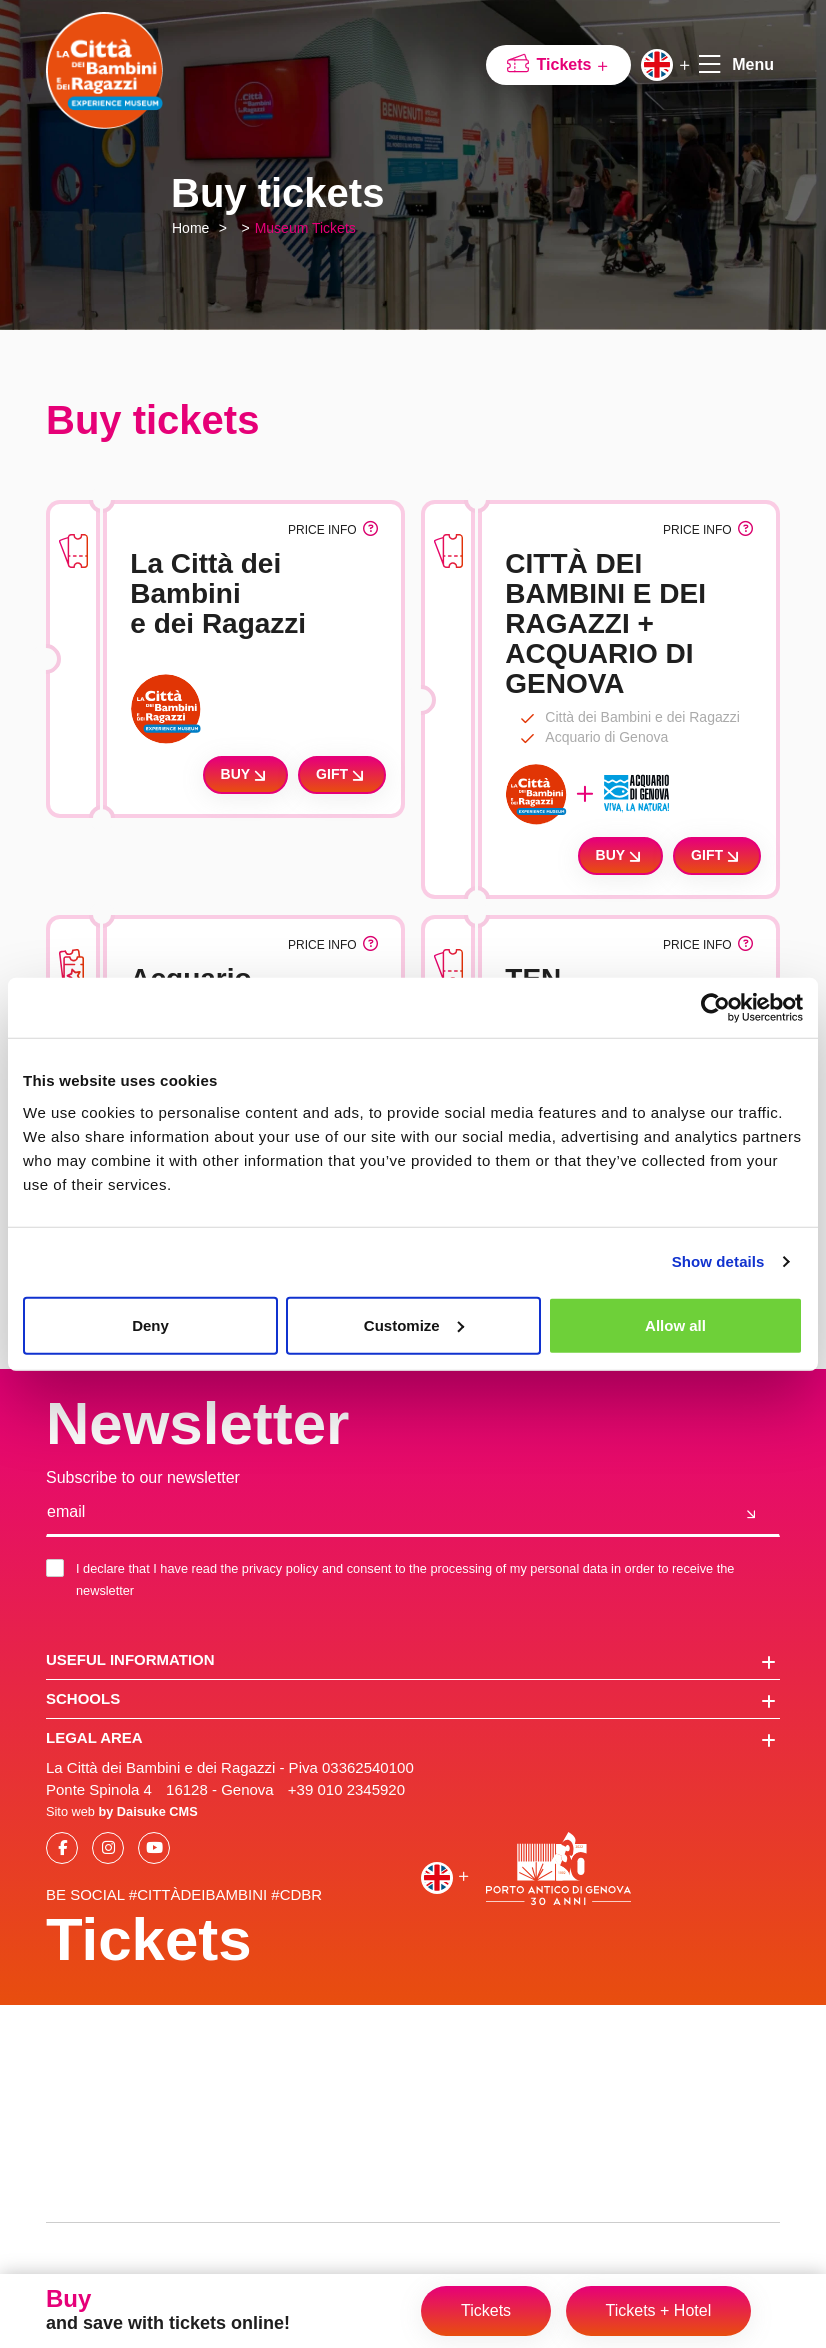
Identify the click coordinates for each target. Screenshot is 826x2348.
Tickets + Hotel (659, 2310)
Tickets (573, 64)
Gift (342, 775)
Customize (414, 1324)
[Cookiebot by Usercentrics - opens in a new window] (715, 1008)
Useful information (411, 1661)
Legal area (411, 1739)
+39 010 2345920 (346, 1789)
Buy (246, 775)
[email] (385, 1513)
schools (411, 1700)
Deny (150, 1324)
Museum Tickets (305, 228)
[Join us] (751, 1513)
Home (190, 228)
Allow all (675, 1324)
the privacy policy (270, 1568)
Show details (718, 1261)
